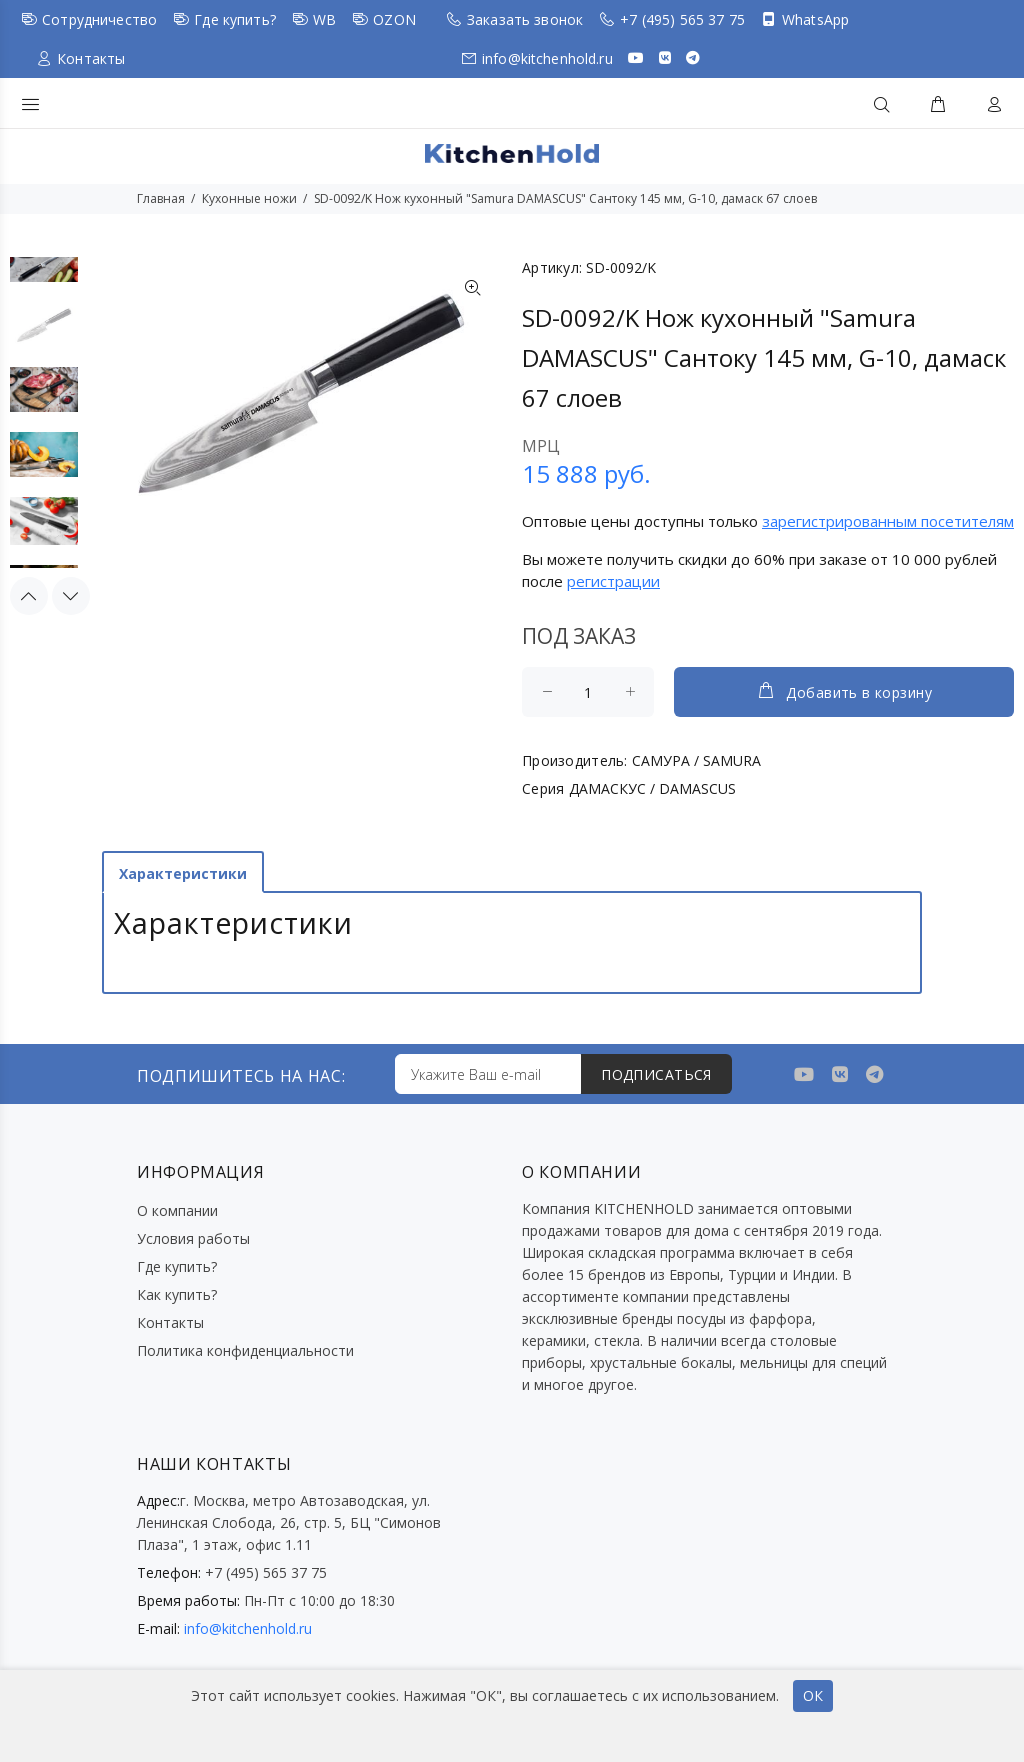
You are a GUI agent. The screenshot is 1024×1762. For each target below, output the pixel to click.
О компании (177, 1210)
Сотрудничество (99, 19)
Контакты (91, 58)
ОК (813, 1695)
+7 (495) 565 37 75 (682, 19)
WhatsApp (815, 19)
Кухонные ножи (249, 198)
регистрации (613, 581)
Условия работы (193, 1238)
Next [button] (71, 596)
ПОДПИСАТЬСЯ (656, 1074)
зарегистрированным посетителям (888, 521)
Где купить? (235, 19)
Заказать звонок (525, 19)
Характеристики (183, 873)
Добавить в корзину (844, 691)
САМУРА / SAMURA (696, 760)
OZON (394, 19)
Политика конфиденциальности (245, 1350)
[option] (44, 269)
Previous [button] (29, 596)
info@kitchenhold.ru (547, 58)
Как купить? (177, 1294)
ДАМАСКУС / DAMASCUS (652, 788)
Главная (161, 198)
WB (324, 19)
